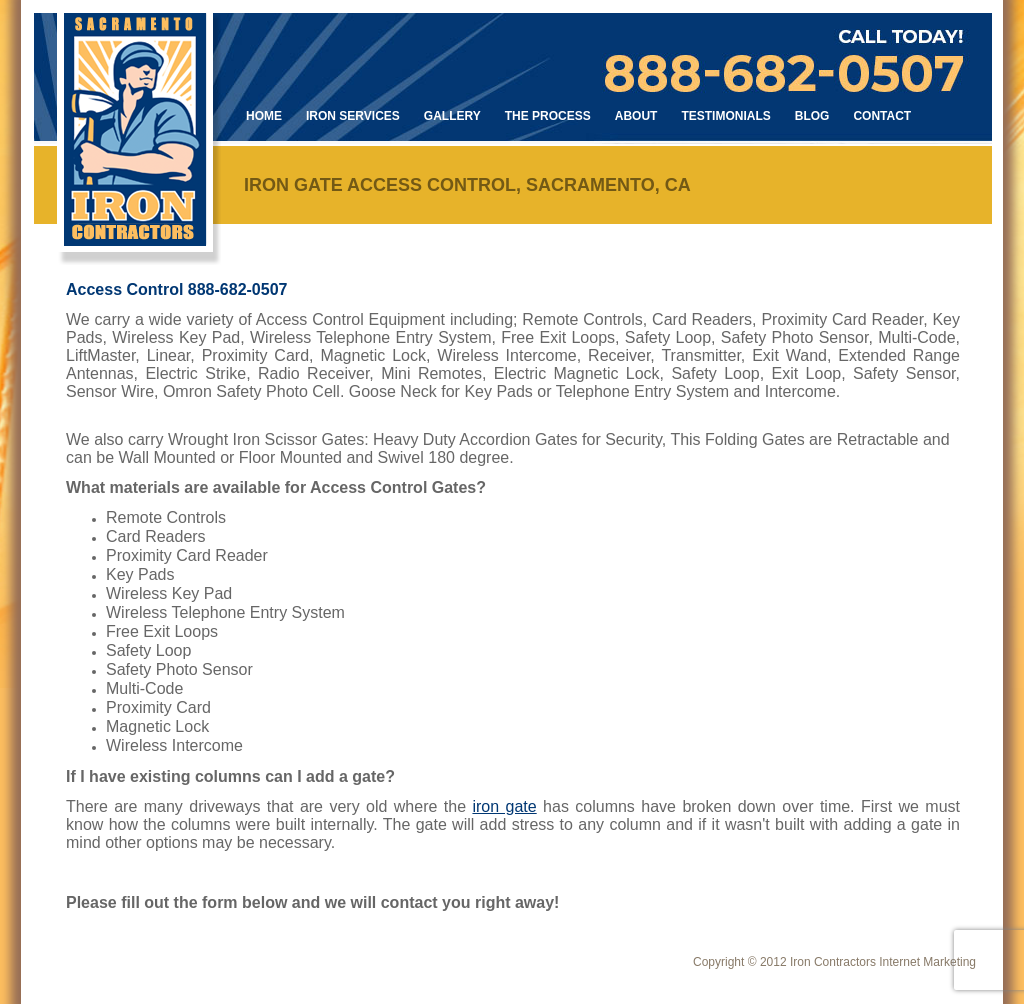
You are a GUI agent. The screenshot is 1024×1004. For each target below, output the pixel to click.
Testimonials (725, 116)
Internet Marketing (927, 962)
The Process (548, 116)
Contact (882, 116)
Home (264, 116)
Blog (812, 116)
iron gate (504, 806)
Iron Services (353, 116)
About (636, 116)
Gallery (452, 116)
